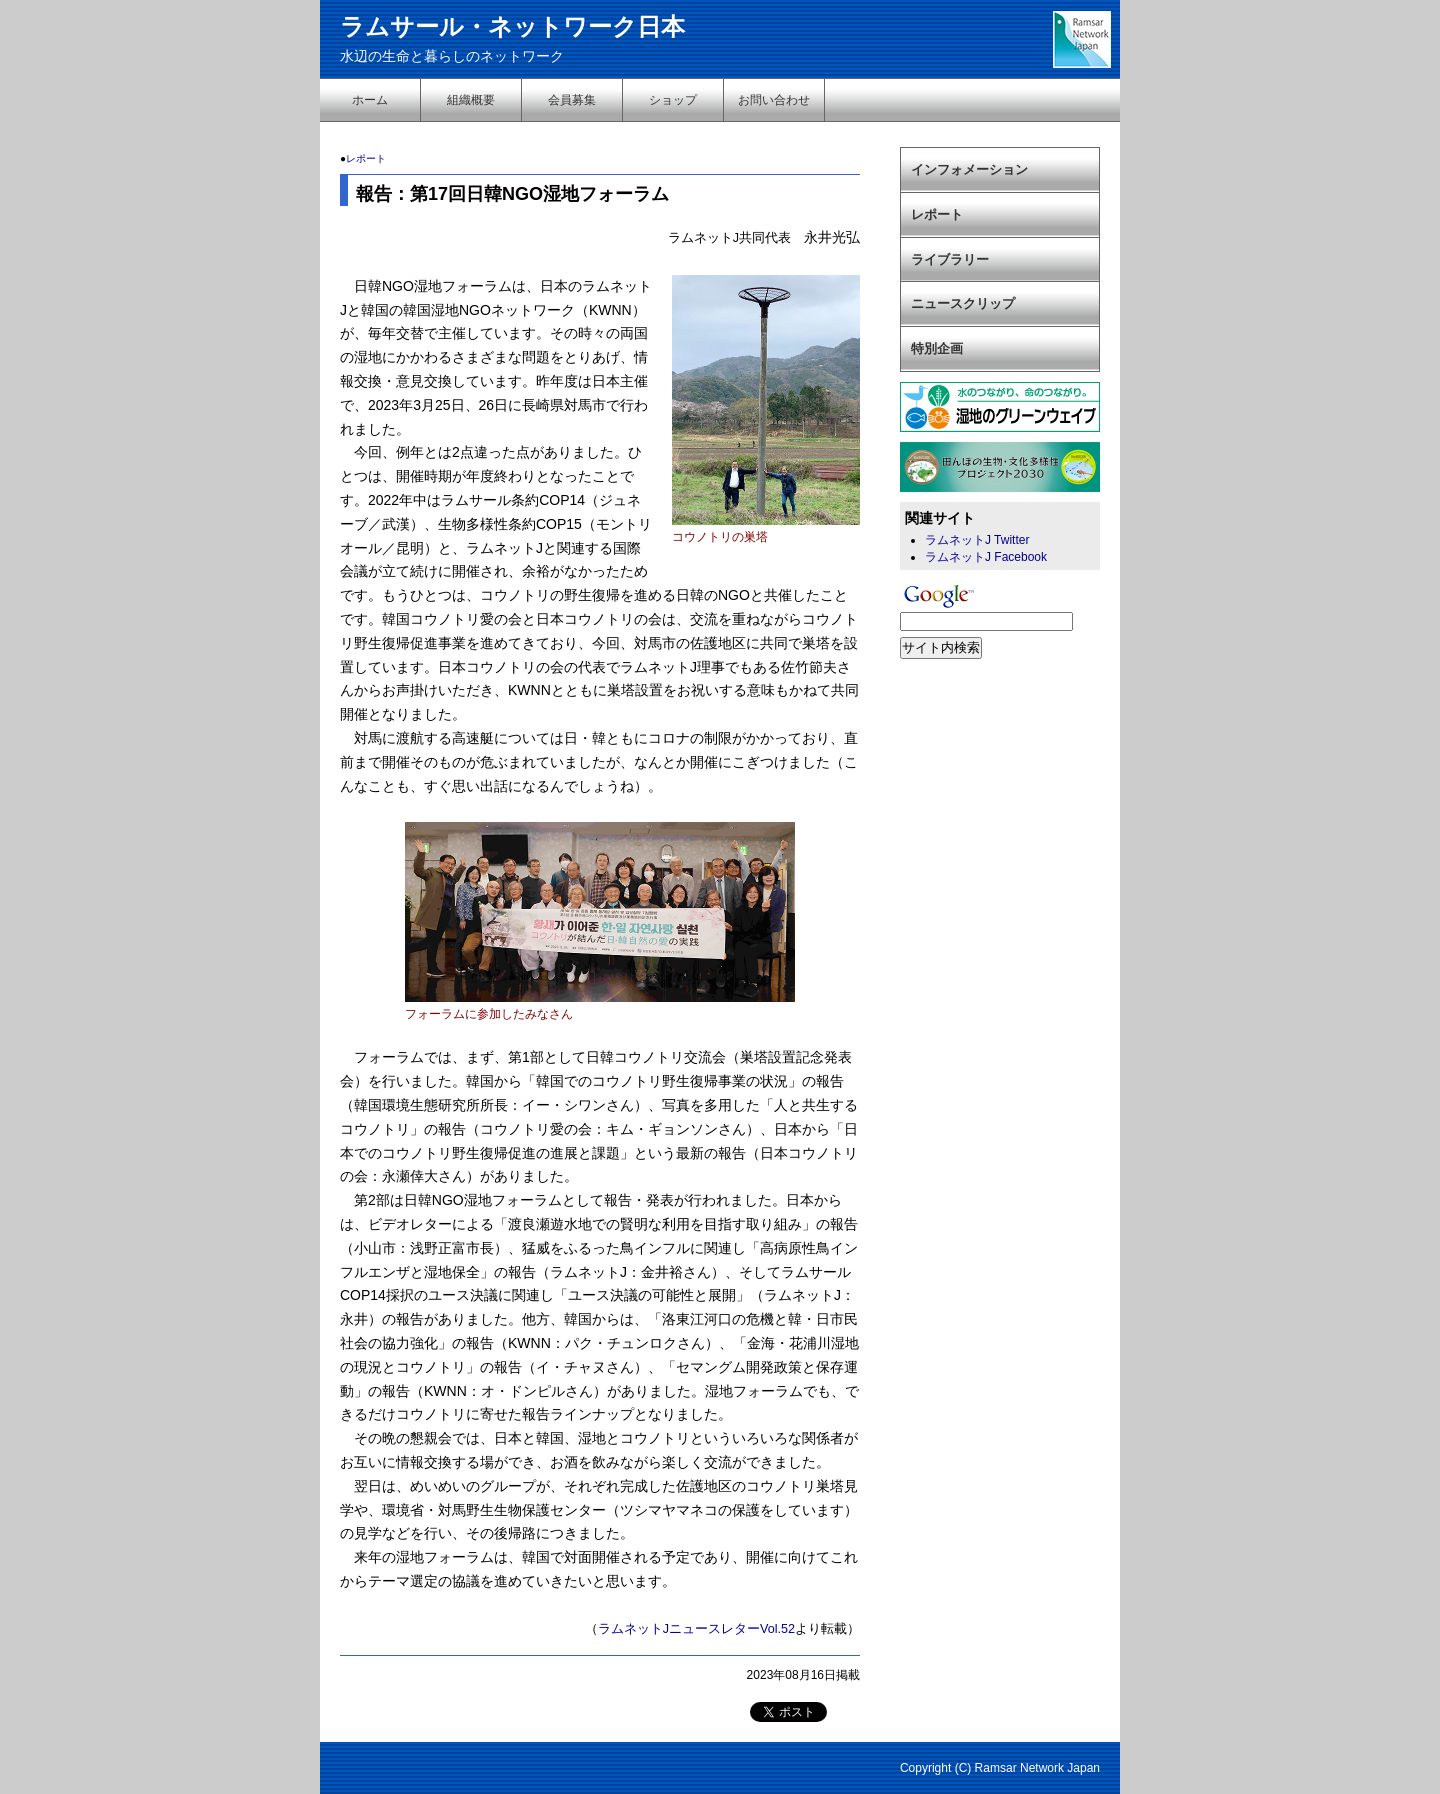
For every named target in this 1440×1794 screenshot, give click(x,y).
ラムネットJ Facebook (986, 557)
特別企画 (937, 348)
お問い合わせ (774, 100)
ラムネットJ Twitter (977, 540)
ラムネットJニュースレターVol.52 (696, 1629)
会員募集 (572, 100)
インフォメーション (969, 169)
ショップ (673, 100)
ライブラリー (950, 259)
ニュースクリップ (963, 303)
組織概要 (471, 100)
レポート (366, 158)
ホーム (370, 100)
